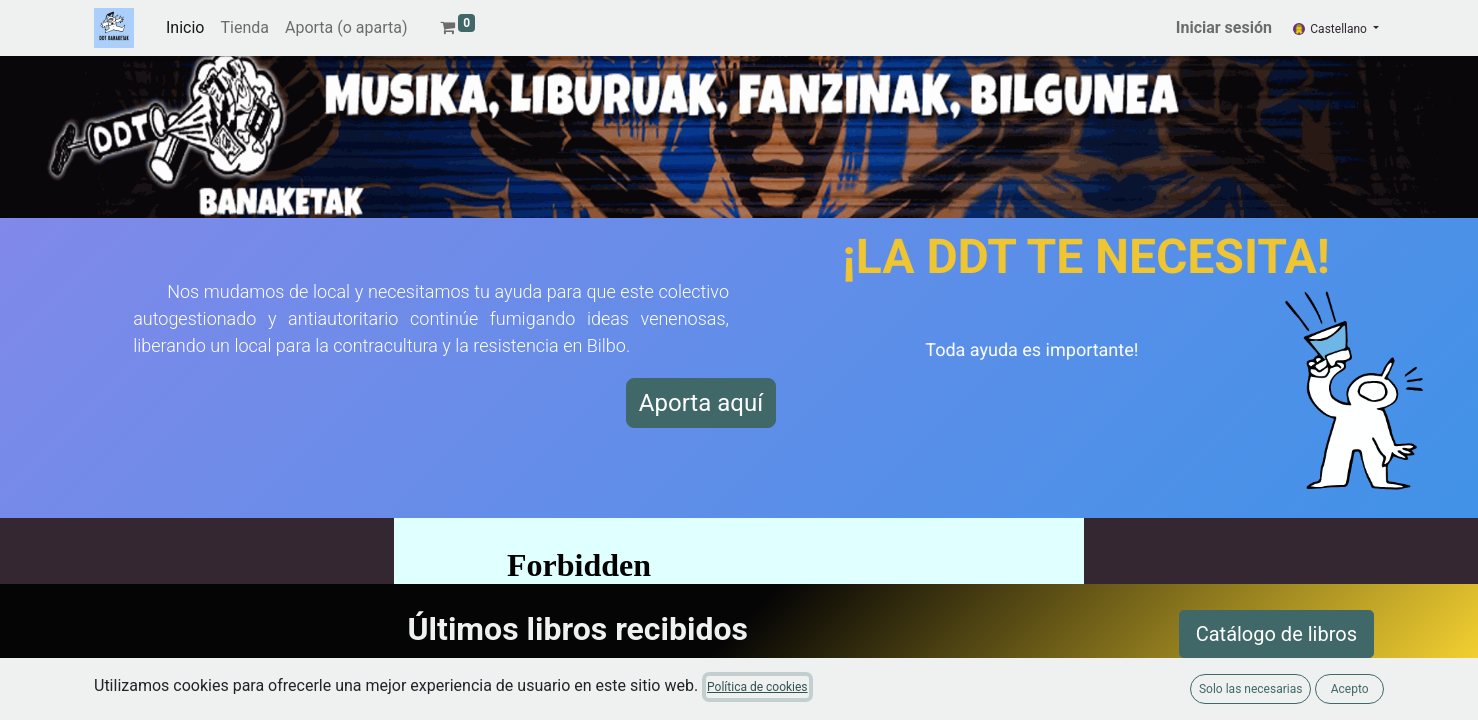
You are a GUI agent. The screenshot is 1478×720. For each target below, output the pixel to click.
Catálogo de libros (1276, 634)
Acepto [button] (1350, 689)
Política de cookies (757, 687)
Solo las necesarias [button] (1250, 689)
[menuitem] (185, 28)
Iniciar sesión (1224, 27)
